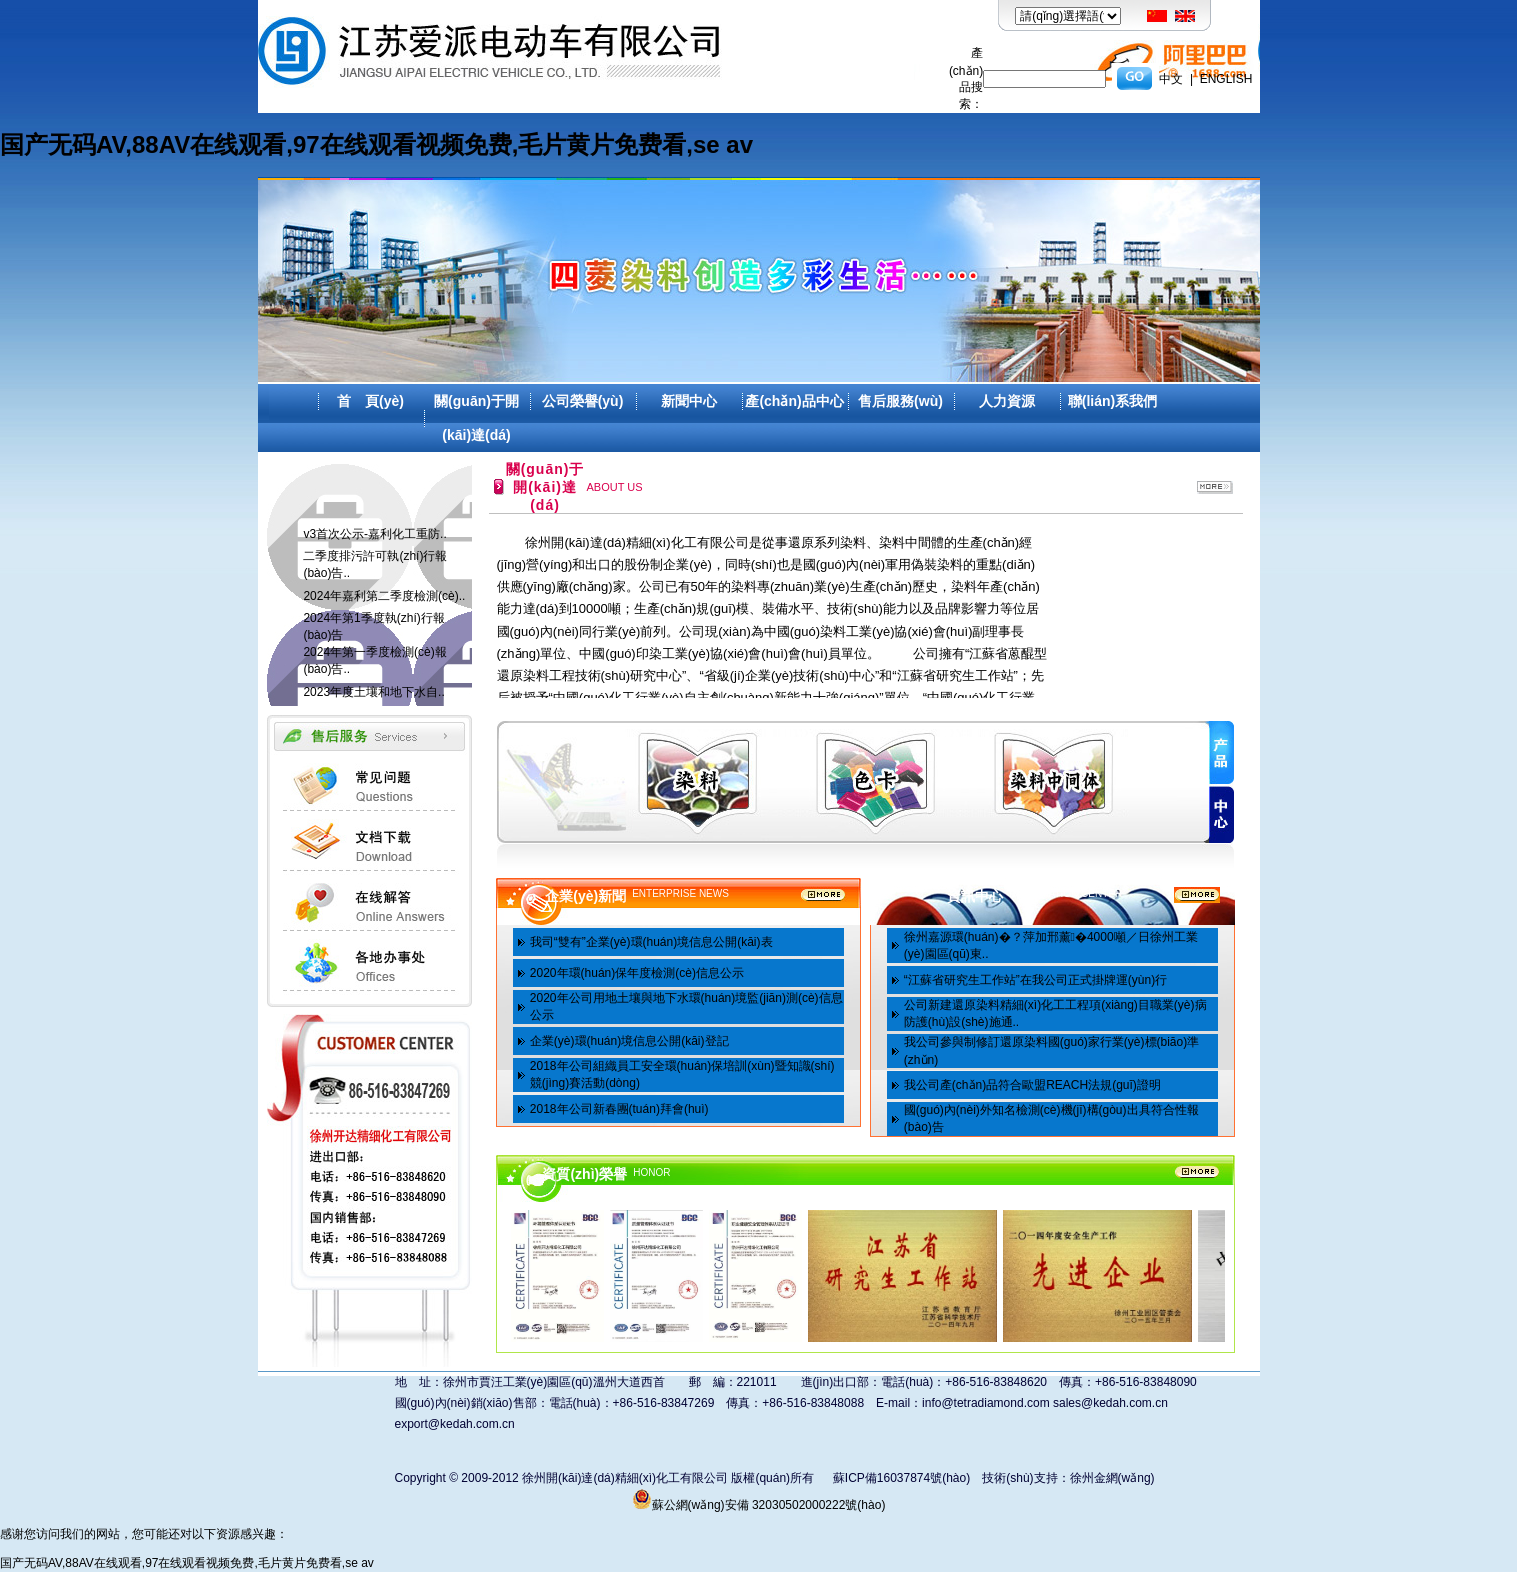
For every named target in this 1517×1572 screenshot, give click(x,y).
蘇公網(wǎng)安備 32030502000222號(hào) (759, 1505)
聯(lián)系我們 (1112, 401)
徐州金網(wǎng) (1112, 1478)
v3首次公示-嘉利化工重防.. (374, 534)
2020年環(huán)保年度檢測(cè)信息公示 (637, 973)
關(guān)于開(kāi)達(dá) (476, 418)
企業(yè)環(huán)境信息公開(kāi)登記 (629, 1041)
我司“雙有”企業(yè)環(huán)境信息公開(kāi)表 (651, 942)
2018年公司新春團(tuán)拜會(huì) (619, 1109)
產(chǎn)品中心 (794, 401)
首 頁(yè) (370, 401)
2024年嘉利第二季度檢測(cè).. (384, 596)
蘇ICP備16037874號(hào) (901, 1478)
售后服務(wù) (900, 401)
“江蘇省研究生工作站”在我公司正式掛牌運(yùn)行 (1035, 980)
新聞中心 (689, 401)
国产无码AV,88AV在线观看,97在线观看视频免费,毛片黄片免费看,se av (376, 144)
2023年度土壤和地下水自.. (373, 692)
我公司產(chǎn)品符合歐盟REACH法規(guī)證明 (1032, 1085)
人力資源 (1007, 401)
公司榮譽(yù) (583, 401)
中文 (1171, 79)
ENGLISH (1226, 79)
